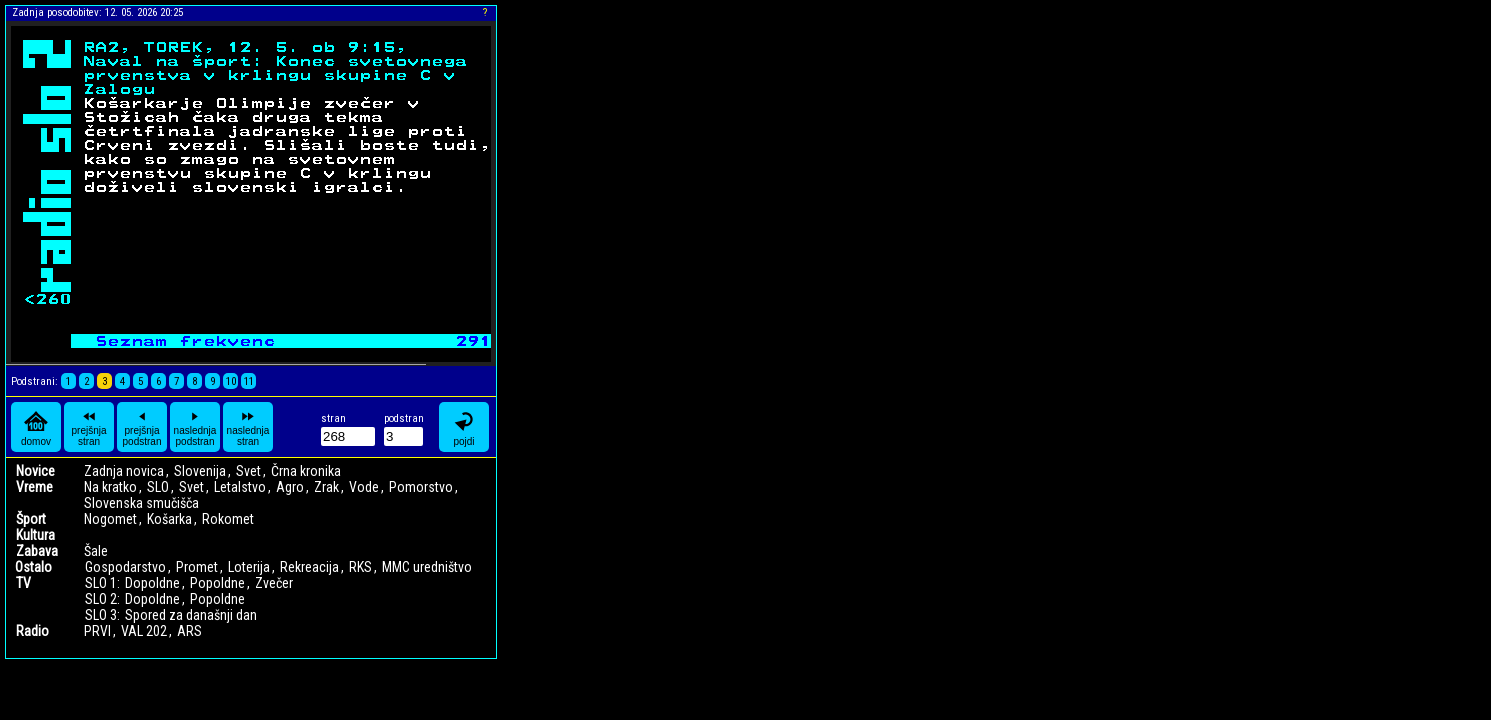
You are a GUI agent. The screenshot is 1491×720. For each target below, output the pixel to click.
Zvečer (274, 583)
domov (36, 427)
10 (231, 381)
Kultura (35, 535)
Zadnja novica (124, 471)
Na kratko (110, 487)
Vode (364, 487)
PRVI (97, 631)
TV (23, 583)
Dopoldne (152, 583)
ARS (189, 631)
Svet (248, 471)
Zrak (326, 487)
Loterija (249, 567)
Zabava (37, 551)
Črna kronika (306, 471)
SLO (158, 487)
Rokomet (228, 519)
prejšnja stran (88, 427)
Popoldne (217, 583)
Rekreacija (309, 567)
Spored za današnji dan (191, 615)
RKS (360, 567)
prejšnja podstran (142, 427)
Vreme (34, 487)
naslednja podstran (195, 427)
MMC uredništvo (427, 567)
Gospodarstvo (125, 567)
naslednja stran (248, 427)
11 (249, 381)
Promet (197, 567)
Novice (35, 471)
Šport (31, 519)
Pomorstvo (421, 487)
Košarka (169, 519)
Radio (32, 631)
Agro (290, 487)
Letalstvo (240, 487)
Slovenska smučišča (141, 503)
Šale (96, 551)
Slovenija (200, 471)
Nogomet (110, 519)
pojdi (464, 427)
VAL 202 (144, 631)
